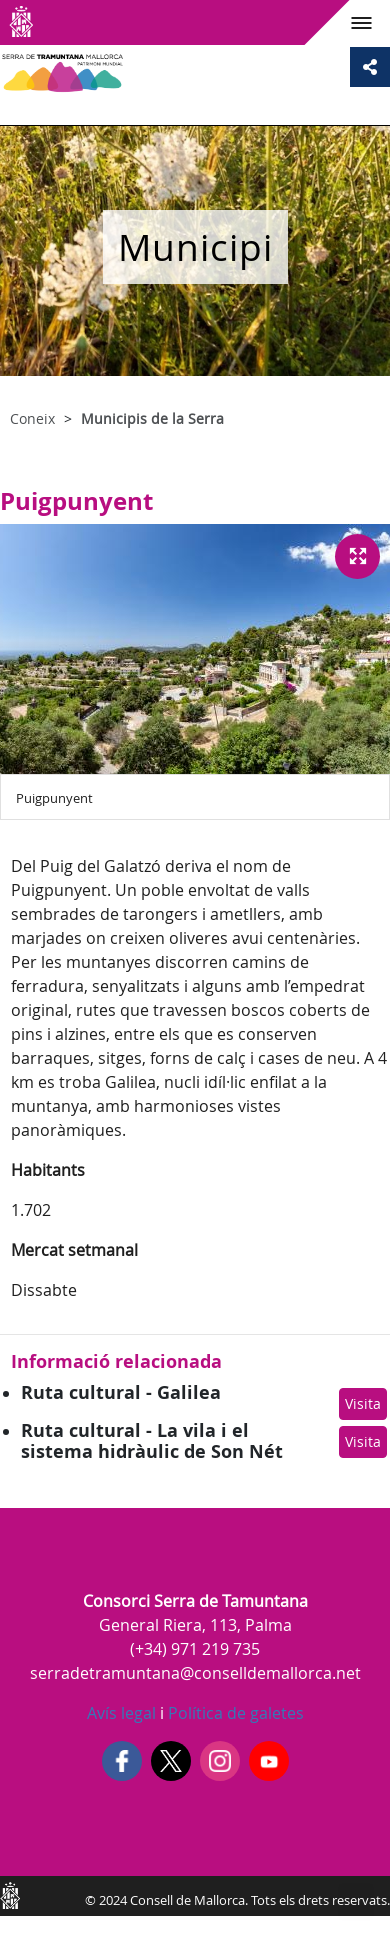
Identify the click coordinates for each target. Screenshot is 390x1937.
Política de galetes (234, 1713)
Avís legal (121, 1713)
